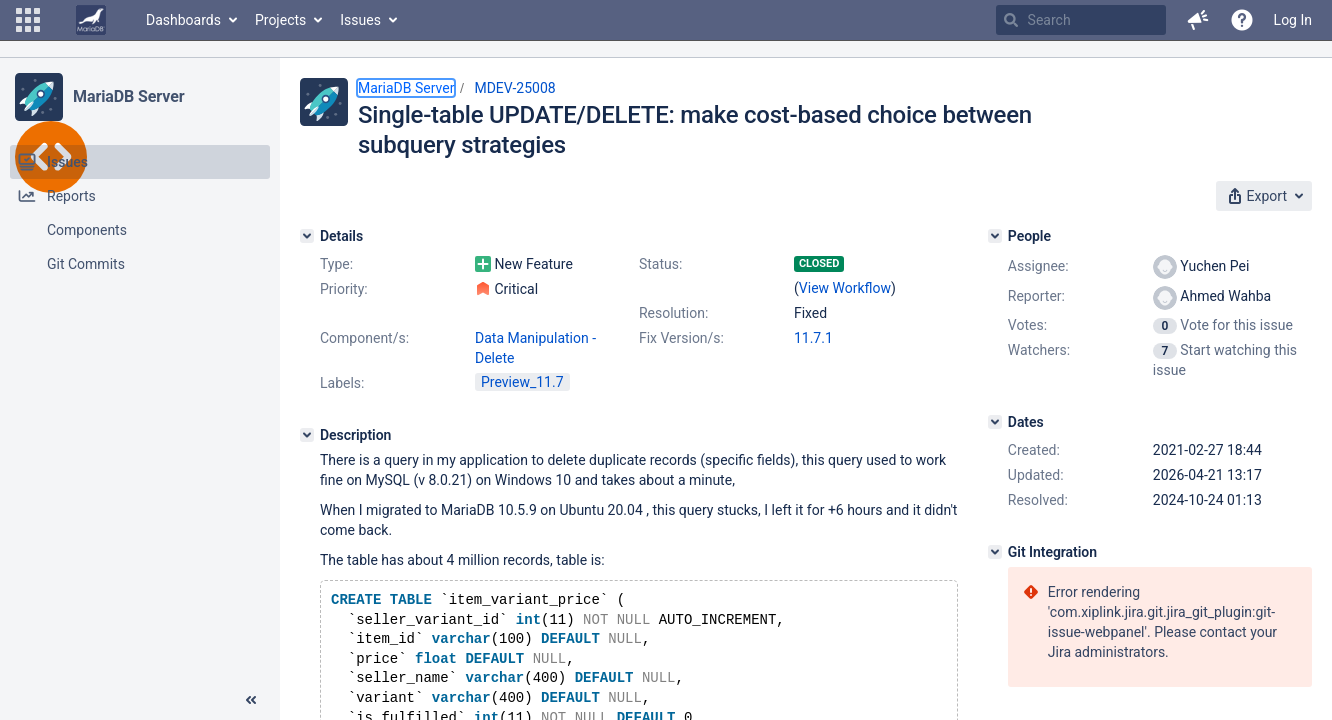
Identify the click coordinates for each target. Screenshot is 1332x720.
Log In (1293, 20)
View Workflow (845, 288)
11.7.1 (813, 338)
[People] (995, 236)
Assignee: (1038, 266)
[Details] (307, 236)
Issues (360, 20)
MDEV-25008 (514, 88)
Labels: (342, 383)
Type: (336, 264)
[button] (28, 20)
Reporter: (1036, 296)
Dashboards (183, 20)
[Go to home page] (91, 20)
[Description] (307, 435)
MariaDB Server (128, 96)
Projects (280, 20)
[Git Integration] (995, 552)
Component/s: (364, 338)
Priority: (344, 289)
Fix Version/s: (681, 338)
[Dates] (995, 422)
